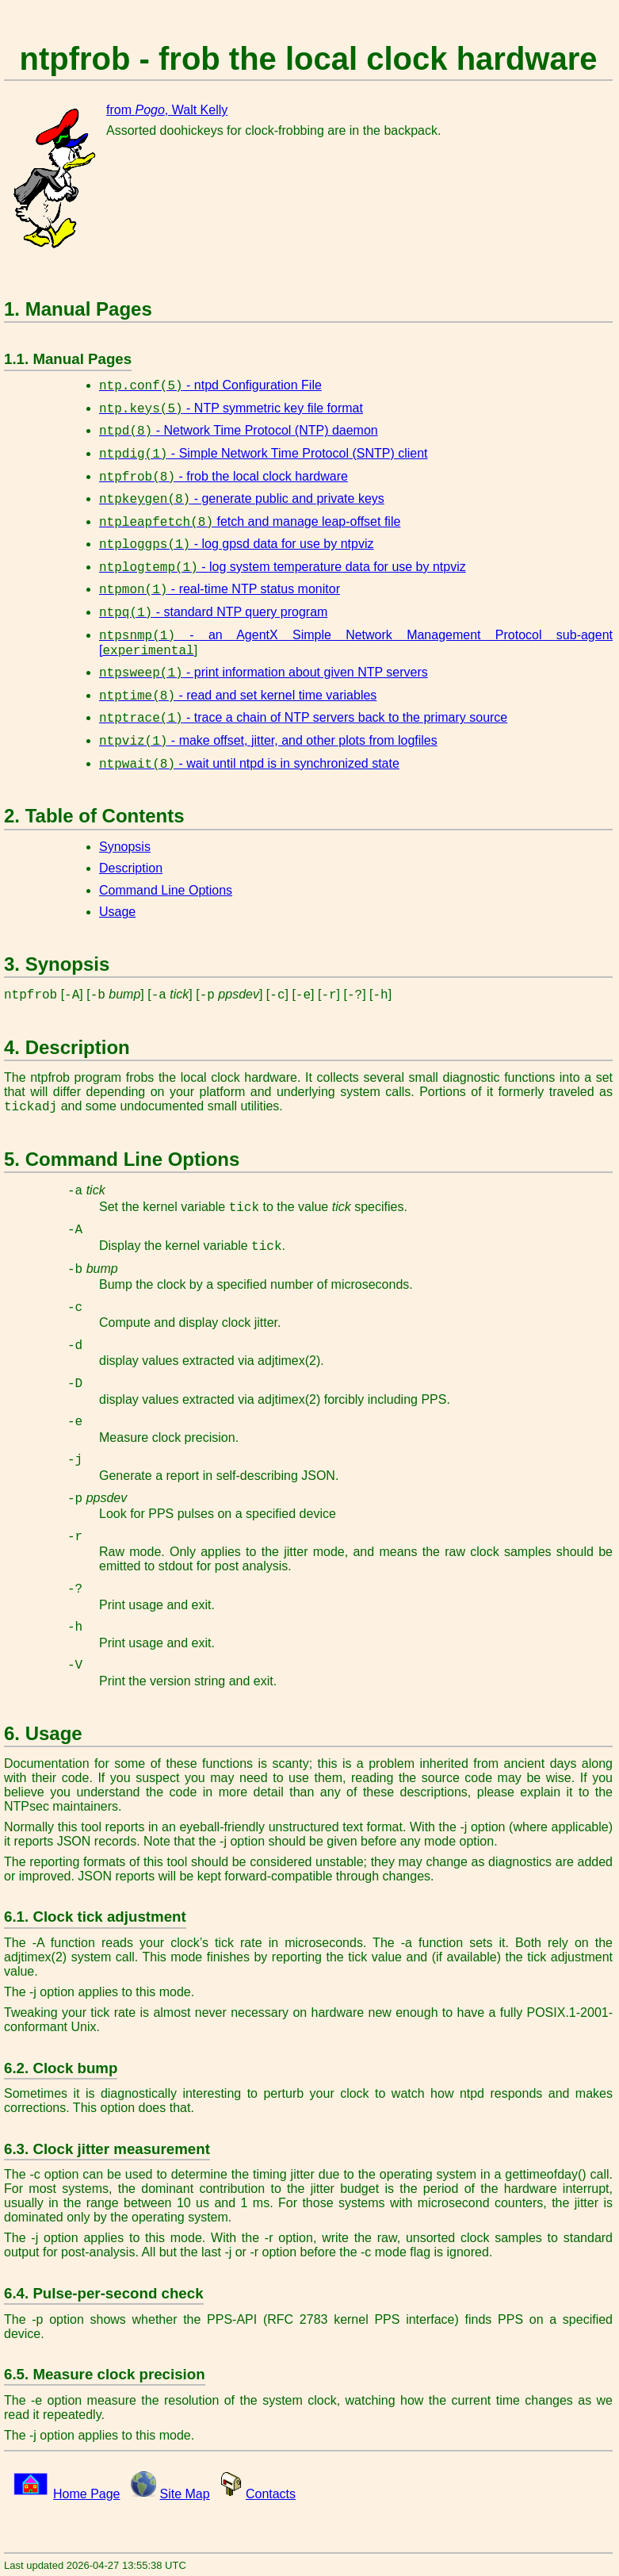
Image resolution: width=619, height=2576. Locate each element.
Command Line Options (165, 890)
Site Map (185, 2494)
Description (130, 868)
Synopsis (125, 846)
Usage (117, 911)
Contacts (271, 2494)
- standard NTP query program (213, 612)
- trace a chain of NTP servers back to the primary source (303, 717)
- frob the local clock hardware (223, 476)
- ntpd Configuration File (210, 385)
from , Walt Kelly (166, 110)
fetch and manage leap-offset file (249, 521)
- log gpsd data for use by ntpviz (236, 543)
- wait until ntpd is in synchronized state (249, 763)
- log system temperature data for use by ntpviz (282, 566)
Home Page (86, 2494)
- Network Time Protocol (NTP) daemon (238, 430)
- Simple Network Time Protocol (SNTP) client (263, 453)
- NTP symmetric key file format (231, 408)
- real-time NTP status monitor (219, 589)
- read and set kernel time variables (237, 695)
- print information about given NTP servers (263, 672)
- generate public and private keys (241, 498)
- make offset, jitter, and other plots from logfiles (268, 740)
